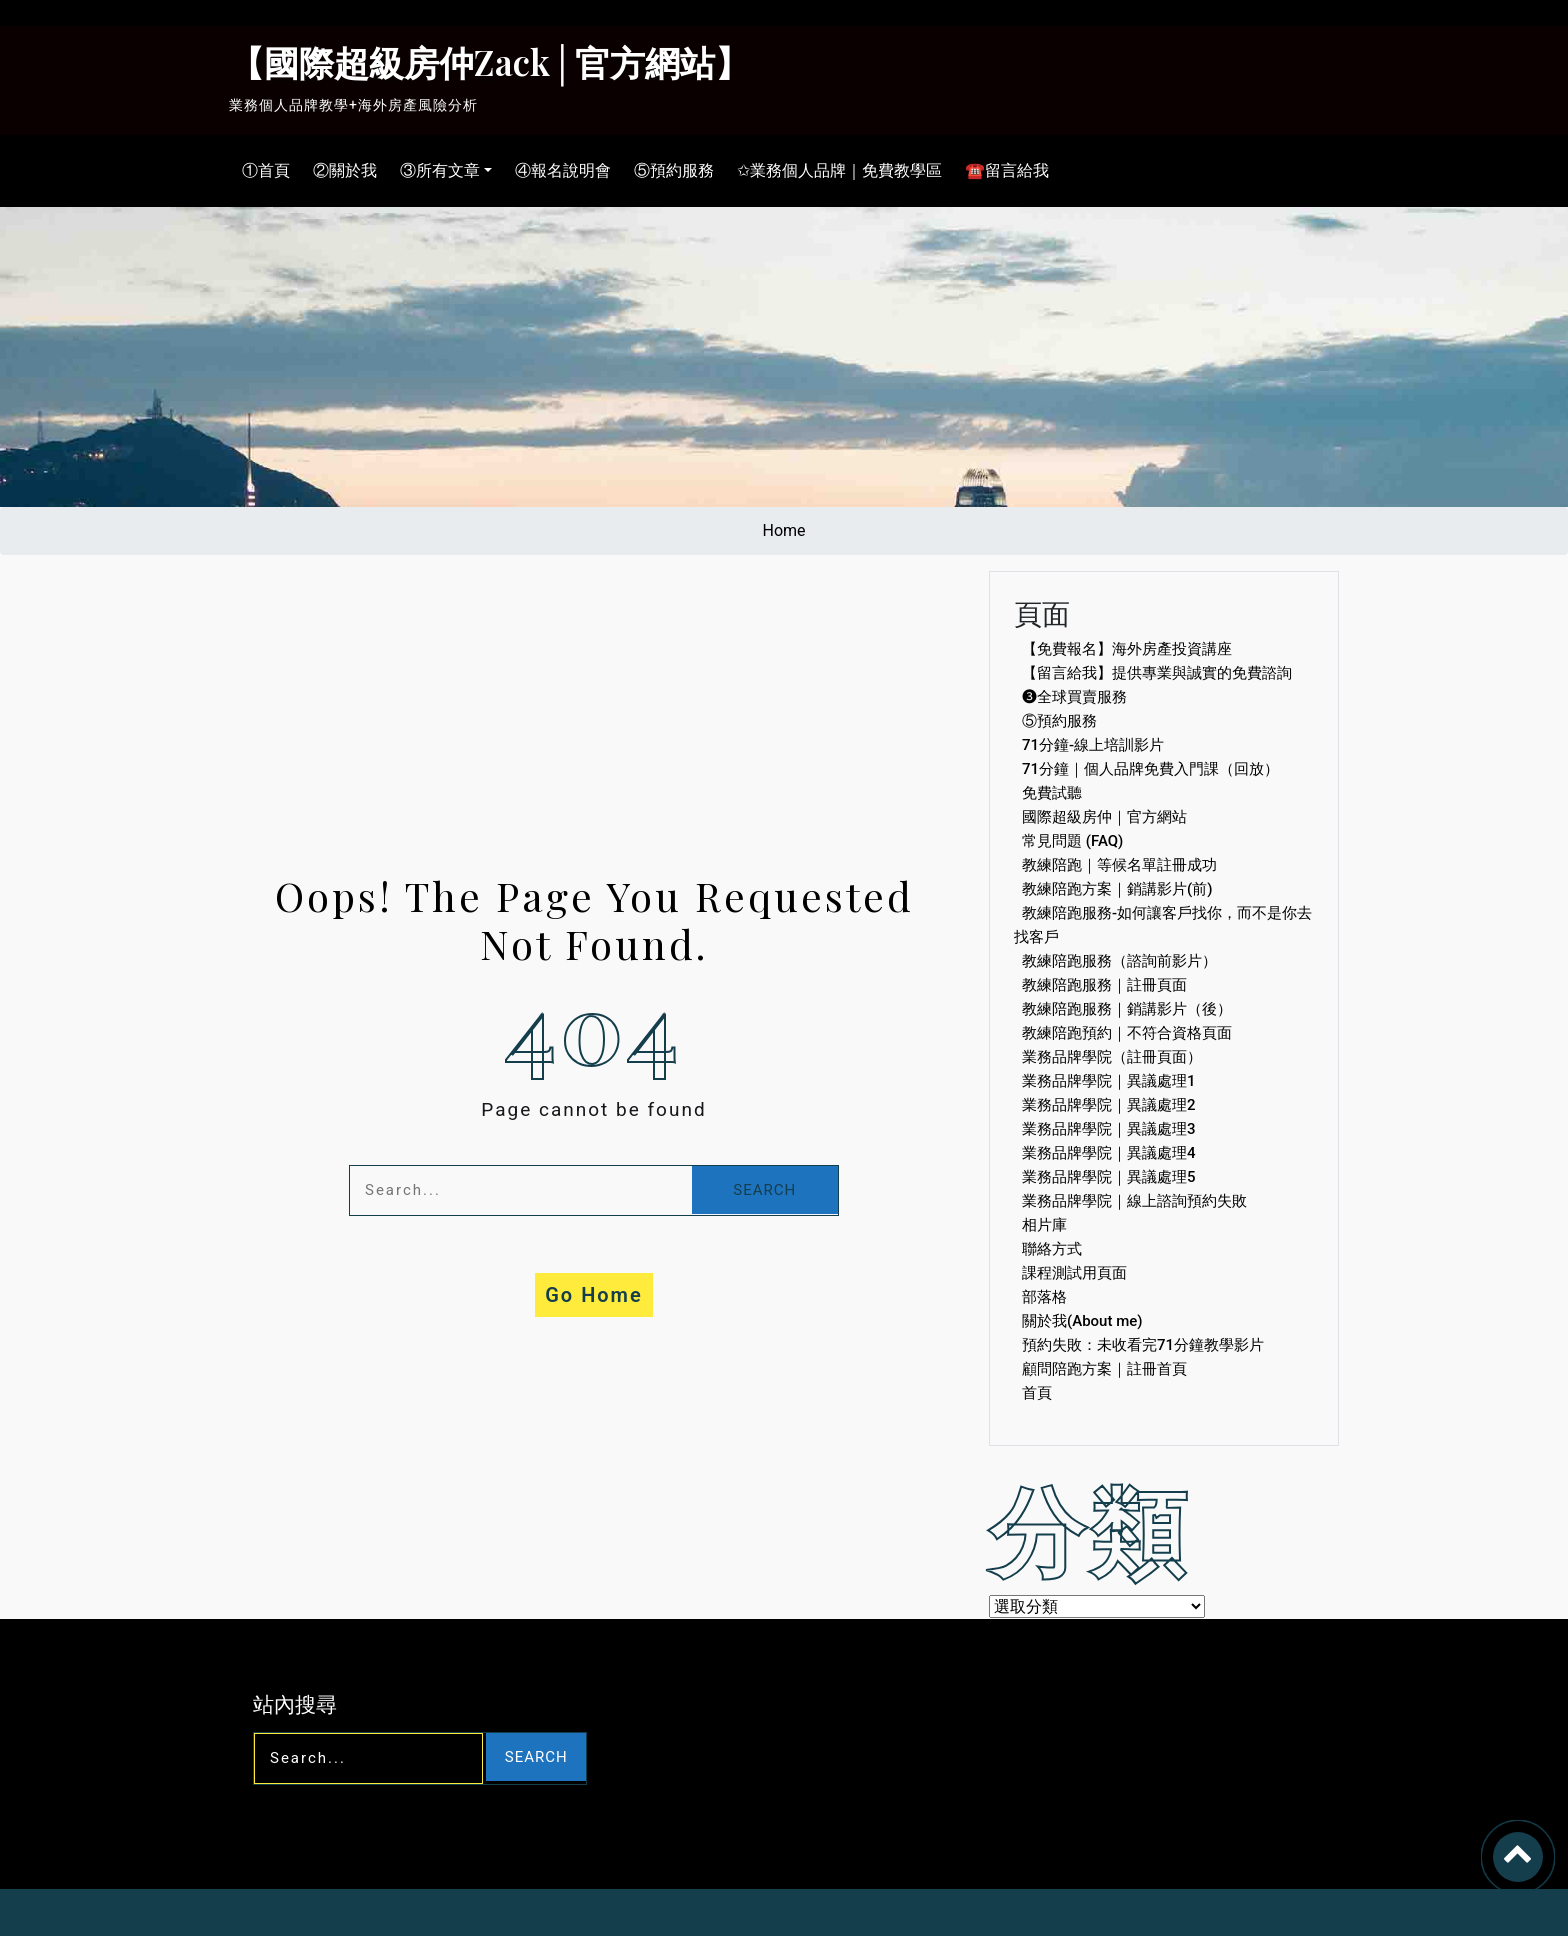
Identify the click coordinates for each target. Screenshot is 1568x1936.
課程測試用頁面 (1074, 1273)
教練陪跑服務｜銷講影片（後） (1127, 1009)
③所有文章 (435, 170)
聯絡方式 (1052, 1249)
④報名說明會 (558, 170)
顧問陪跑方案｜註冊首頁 (1104, 1369)
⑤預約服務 (669, 170)
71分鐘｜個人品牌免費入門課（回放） (1150, 769)
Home (783, 530)
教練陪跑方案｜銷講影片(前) (1117, 889)
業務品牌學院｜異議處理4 (1109, 1153)
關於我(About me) (1082, 1321)
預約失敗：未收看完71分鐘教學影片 (1143, 1345)
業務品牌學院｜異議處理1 (1109, 1081)
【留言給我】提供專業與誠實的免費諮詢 (1157, 673)
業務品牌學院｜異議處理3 (1109, 1129)
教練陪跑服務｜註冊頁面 (1104, 985)
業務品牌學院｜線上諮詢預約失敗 (1134, 1201)
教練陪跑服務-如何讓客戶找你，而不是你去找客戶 (1163, 925)
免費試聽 (1052, 793)
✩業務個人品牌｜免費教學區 (834, 170)
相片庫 (1044, 1225)
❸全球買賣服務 (1074, 697)
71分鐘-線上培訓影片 (1093, 745)
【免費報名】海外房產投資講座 (1127, 649)
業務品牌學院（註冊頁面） (1112, 1057)
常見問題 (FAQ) (1072, 841)
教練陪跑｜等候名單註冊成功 (1119, 865)
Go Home (594, 1295)
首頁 (1037, 1393)
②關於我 (340, 170)
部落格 (1044, 1297)
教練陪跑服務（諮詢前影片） (1119, 961)
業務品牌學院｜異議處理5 (1109, 1177)
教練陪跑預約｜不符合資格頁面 (1127, 1033)
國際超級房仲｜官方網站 (1104, 817)
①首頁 (261, 170)
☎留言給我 (1002, 170)
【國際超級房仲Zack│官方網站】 (489, 61)
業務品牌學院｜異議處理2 (1109, 1105)
